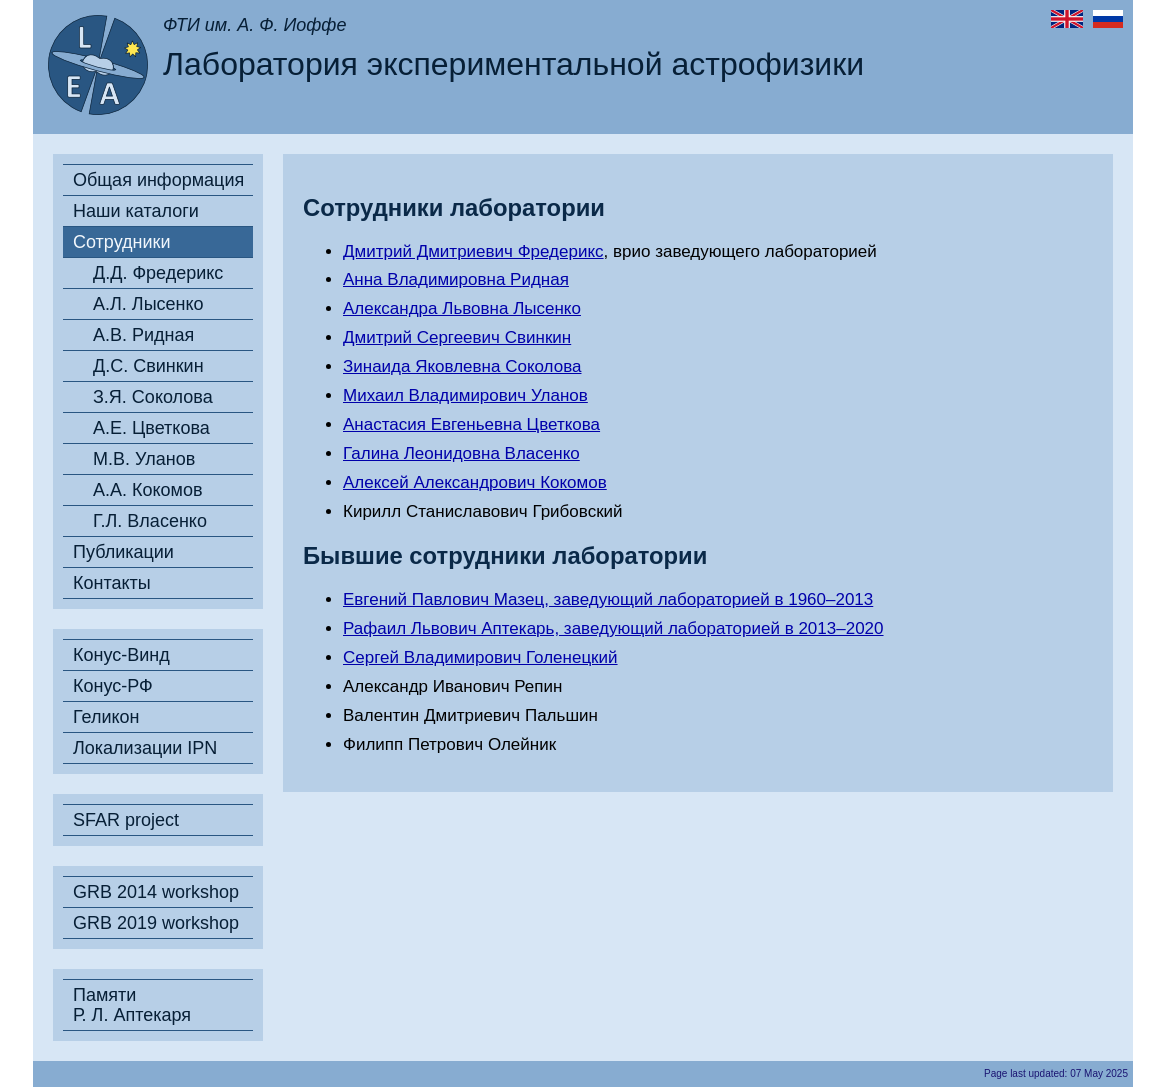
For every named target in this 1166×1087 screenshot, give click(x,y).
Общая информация (158, 180)
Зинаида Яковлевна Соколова (462, 366)
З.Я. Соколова (153, 397)
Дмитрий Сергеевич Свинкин (457, 337)
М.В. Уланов (144, 459)
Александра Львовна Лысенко (462, 308)
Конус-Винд (121, 655)
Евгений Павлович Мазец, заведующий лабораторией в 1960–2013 (608, 599)
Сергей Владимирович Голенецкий (480, 657)
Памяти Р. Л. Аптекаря (132, 1005)
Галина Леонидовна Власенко (461, 453)
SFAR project (126, 820)
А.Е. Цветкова (151, 428)
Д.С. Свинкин (148, 366)
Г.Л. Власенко (150, 521)
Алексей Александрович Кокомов (475, 482)
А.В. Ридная (143, 335)
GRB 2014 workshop (156, 892)
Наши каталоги (136, 211)
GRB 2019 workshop (156, 923)
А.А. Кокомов (148, 490)
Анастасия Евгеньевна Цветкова (471, 424)
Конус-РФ (113, 686)
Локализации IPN (145, 748)
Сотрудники (122, 242)
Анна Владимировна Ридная (456, 279)
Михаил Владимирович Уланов (465, 395)
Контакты (112, 583)
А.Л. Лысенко (148, 304)
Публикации (123, 552)
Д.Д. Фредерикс (158, 273)
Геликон (106, 717)
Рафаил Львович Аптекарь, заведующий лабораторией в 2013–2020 (613, 628)
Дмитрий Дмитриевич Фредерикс (473, 251)
